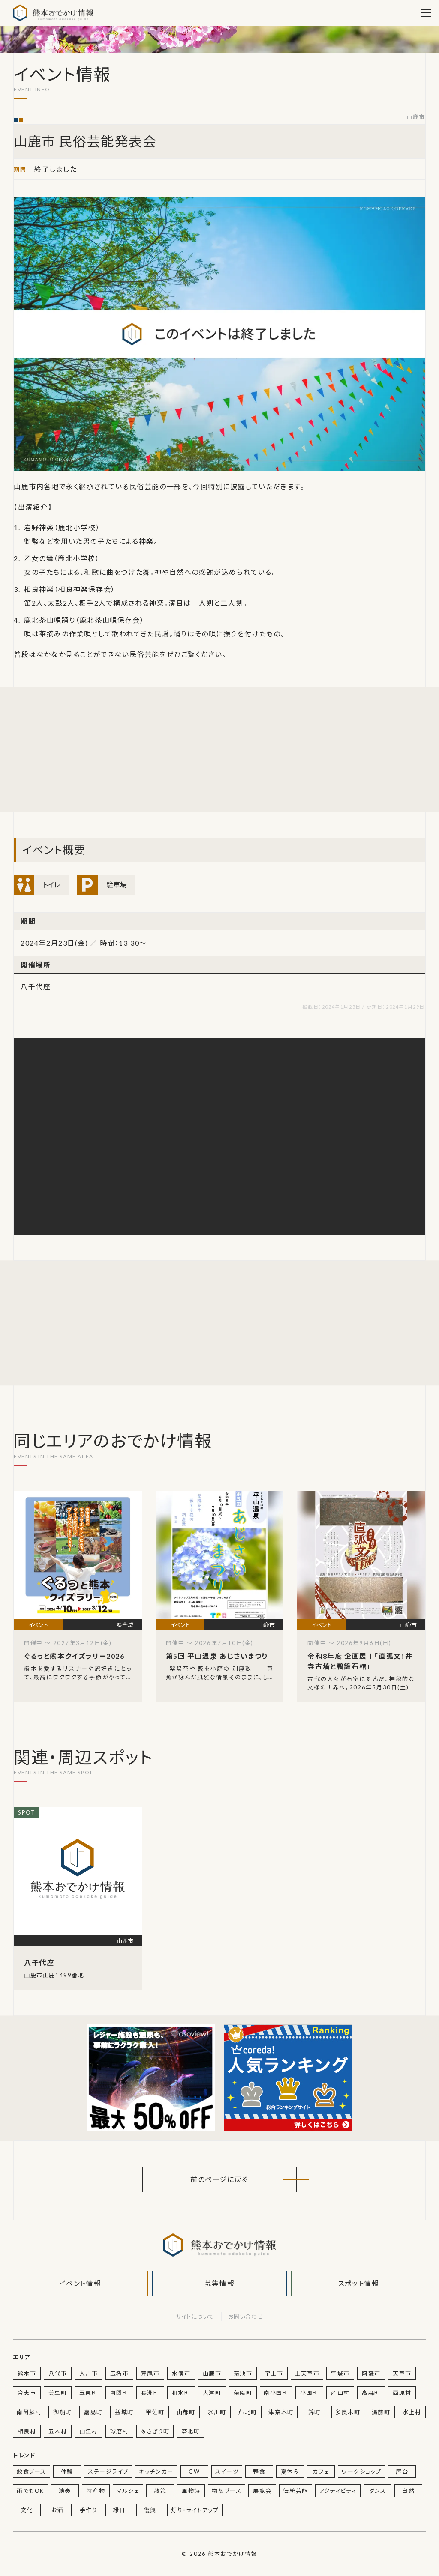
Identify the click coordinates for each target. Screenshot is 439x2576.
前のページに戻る (219, 2179)
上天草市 (307, 2373)
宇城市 (340, 2373)
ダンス (377, 2490)
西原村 (402, 2392)
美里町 (57, 2392)
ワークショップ (361, 2471)
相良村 (27, 2431)
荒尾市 (150, 2373)
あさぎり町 (155, 2431)
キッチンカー (156, 2471)
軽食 (259, 2471)
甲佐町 (155, 2412)
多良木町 (347, 2412)
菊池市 (243, 2373)
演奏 (65, 2490)
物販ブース (226, 2490)
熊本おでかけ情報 (53, 13)
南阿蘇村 (29, 2412)
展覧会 (262, 2490)
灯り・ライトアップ (195, 2510)
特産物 (96, 2490)
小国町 (309, 2392)
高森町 (371, 2392)
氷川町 (216, 2412)
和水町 (181, 2392)
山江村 (88, 2431)
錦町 (314, 2412)
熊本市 (27, 2373)
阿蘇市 (371, 2373)
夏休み (290, 2471)
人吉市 (88, 2373)
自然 (408, 2490)
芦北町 (247, 2412)
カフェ (321, 2471)
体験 (67, 2471)
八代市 (57, 2373)
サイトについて (195, 2316)
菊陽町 (243, 2392)
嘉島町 (93, 2412)
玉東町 (88, 2392)
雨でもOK (30, 2490)
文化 (27, 2510)
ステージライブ (108, 2471)
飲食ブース (31, 2471)
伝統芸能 (295, 2490)
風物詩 (191, 2490)
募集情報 (219, 2283)
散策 (160, 2490)
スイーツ (226, 2471)
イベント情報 (81, 2283)
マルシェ (128, 2490)
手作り (89, 2510)
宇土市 (274, 2373)
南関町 (119, 2392)
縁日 (119, 2510)
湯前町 (381, 2412)
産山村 (340, 2392)
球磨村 (119, 2431)
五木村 (57, 2431)
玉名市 (119, 2373)
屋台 (402, 2471)
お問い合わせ (245, 2316)
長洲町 (150, 2392)
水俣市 (181, 2373)
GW (194, 2471)
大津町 (212, 2392)
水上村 (412, 2412)
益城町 (124, 2412)
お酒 (57, 2510)
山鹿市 (415, 117)
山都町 (186, 2412)
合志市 (27, 2392)
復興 (150, 2510)
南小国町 (276, 2392)
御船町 (62, 2412)
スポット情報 (358, 2283)
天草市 (402, 2373)
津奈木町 (280, 2412)
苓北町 (190, 2431)
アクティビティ (338, 2490)
